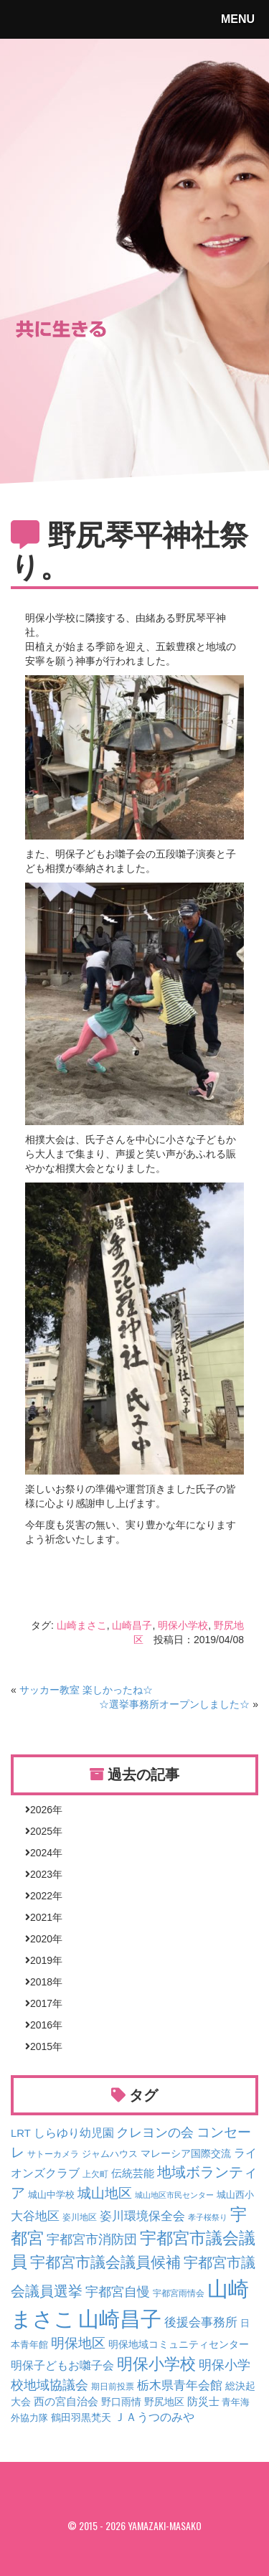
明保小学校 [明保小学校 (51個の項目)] (156, 2364)
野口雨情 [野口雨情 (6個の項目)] (121, 2401)
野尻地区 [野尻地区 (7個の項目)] (164, 2401)
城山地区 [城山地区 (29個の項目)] (104, 2193)
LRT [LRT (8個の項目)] (21, 2133)
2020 (41, 1939)
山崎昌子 (132, 1625)
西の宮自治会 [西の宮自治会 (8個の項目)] (66, 2401)
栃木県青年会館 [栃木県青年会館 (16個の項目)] (179, 2385)
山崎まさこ (82, 1625)
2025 (41, 1831)
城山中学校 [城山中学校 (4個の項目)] (51, 2195)
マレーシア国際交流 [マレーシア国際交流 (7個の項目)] (186, 2153)
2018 (41, 1982)
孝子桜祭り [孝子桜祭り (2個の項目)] (207, 2217)
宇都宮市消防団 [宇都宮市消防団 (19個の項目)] (92, 2239)
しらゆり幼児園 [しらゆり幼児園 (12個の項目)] (74, 2132)
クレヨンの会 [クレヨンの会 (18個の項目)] (155, 2132)
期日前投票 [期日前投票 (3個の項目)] (112, 2386)
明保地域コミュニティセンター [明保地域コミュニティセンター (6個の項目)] (178, 2344)
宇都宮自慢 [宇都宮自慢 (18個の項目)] (117, 2292)
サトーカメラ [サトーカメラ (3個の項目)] (53, 2153)
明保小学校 (183, 1625)
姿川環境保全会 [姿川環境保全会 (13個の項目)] (142, 2216)
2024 (41, 1852)
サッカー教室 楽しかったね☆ (86, 1690)
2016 (41, 2025)
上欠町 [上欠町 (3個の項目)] (95, 2173)
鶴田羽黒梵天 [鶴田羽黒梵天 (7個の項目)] (81, 2417)
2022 (41, 1896)
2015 (41, 2046)
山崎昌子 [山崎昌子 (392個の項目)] (119, 2319)
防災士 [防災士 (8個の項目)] (203, 2401)
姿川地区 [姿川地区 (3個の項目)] (79, 2217)
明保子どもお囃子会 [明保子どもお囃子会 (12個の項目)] (62, 2365)
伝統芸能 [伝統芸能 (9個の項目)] (132, 2173)
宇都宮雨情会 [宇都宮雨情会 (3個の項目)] (178, 2293)
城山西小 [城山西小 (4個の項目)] (235, 2195)
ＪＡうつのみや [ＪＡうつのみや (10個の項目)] (154, 2417)
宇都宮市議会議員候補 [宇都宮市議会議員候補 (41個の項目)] (105, 2262)
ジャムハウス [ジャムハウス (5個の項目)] (110, 2153)
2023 (41, 1874)
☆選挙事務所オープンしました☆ (174, 1704)
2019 (41, 1960)
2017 (41, 2003)
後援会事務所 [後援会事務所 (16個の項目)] (200, 2322)
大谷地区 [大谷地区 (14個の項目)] (35, 2216)
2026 (41, 1809)
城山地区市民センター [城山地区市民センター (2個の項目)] (174, 2195)
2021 (41, 1917)
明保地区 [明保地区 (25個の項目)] (78, 2343)
